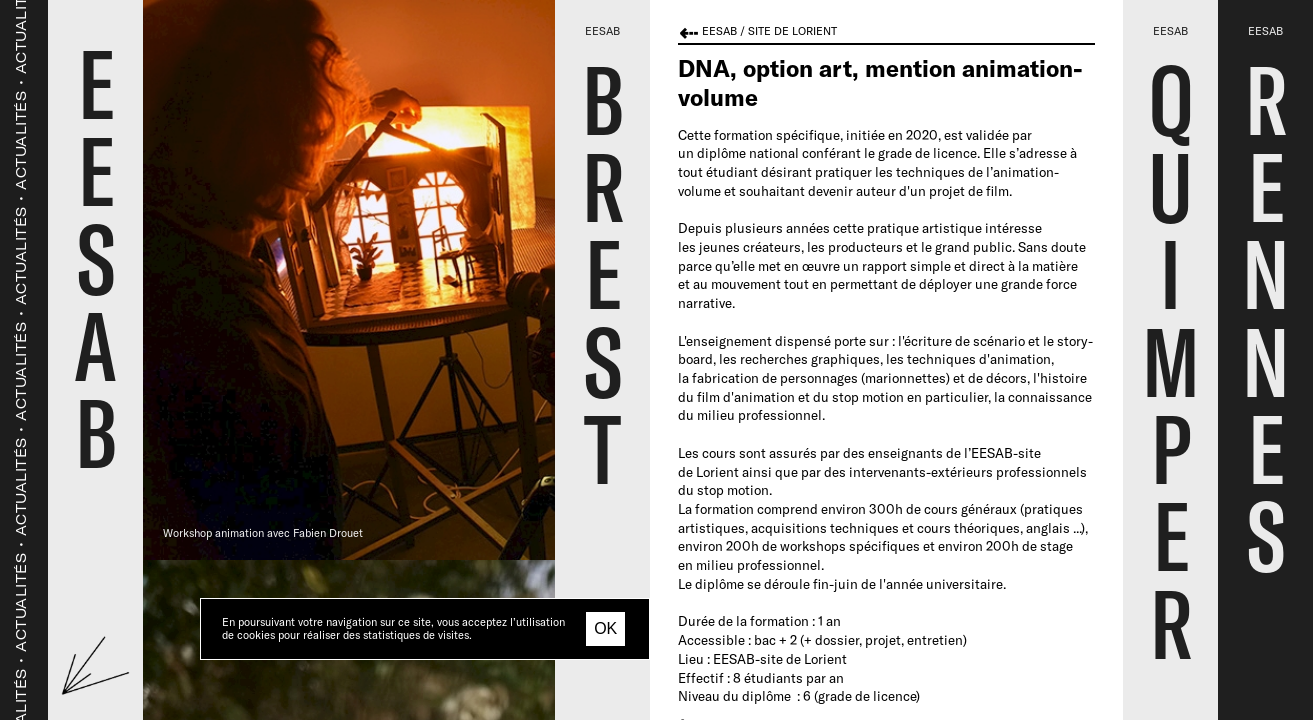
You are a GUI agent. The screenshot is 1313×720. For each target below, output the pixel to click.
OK (605, 628)
